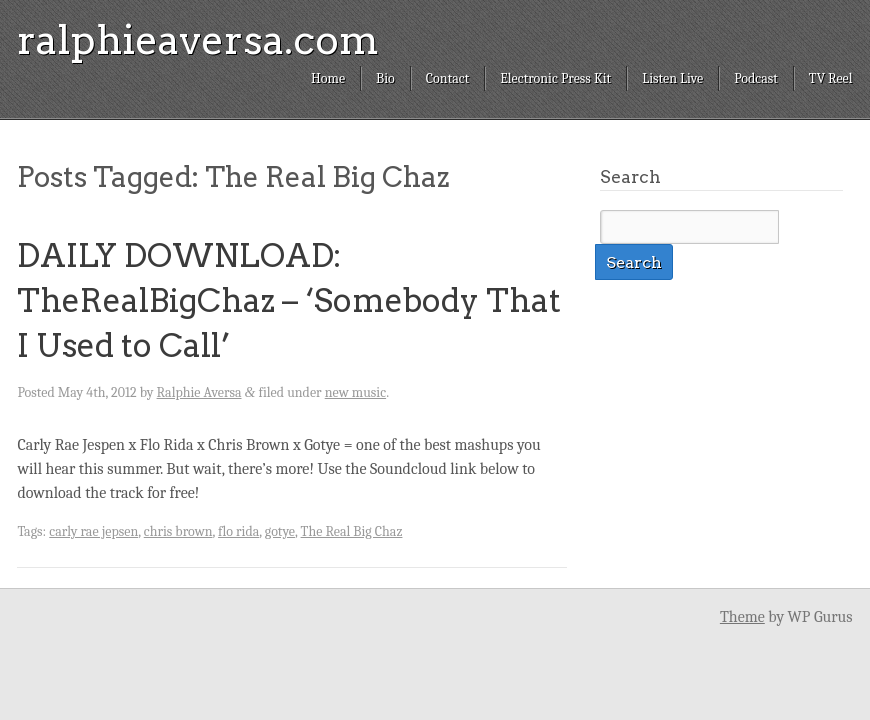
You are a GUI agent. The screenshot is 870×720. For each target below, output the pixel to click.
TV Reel (831, 78)
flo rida (238, 531)
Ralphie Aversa (199, 392)
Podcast (756, 78)
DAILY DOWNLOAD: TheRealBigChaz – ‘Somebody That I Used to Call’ (289, 300)
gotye (280, 531)
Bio (385, 78)
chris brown (178, 531)
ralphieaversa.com (198, 40)
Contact (447, 78)
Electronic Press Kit (555, 78)
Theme (742, 617)
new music (355, 392)
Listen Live (672, 78)
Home (328, 78)
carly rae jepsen (93, 531)
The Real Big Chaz (352, 531)
